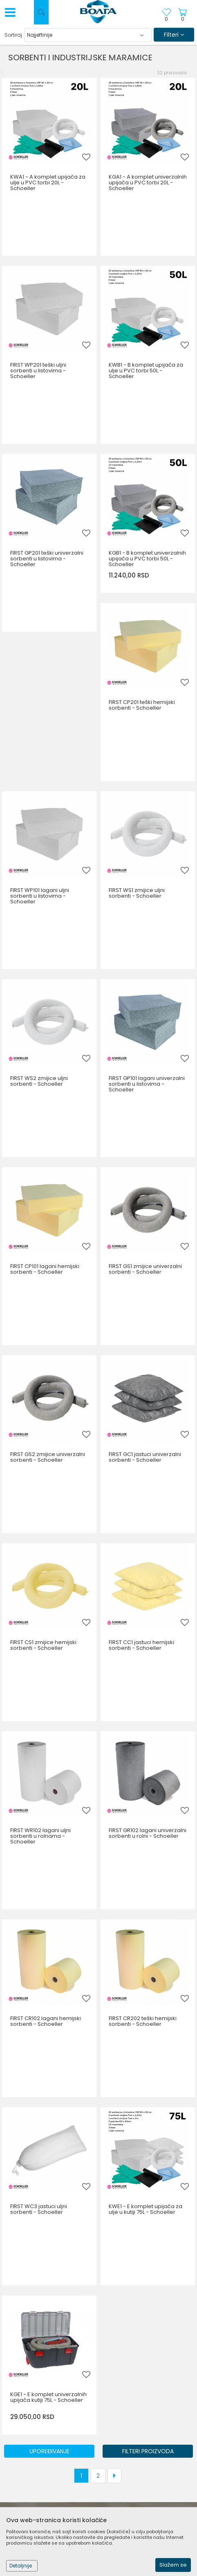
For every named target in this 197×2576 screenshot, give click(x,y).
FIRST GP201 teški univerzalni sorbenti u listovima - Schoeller (46, 558)
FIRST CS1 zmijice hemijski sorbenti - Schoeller (43, 1645)
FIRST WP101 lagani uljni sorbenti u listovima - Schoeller (39, 896)
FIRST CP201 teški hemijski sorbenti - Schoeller (142, 705)
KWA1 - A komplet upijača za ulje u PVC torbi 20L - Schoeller (47, 182)
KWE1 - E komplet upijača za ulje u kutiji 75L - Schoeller (145, 2209)
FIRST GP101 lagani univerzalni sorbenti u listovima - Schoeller (147, 1084)
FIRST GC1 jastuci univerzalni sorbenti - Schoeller (145, 1457)
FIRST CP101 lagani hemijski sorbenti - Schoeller (44, 1269)
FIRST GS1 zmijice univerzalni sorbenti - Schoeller (145, 1269)
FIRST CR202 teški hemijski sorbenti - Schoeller (143, 2021)
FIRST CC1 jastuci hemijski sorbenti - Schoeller (141, 1645)
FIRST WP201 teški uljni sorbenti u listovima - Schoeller (38, 370)
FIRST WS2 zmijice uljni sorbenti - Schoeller (39, 1081)
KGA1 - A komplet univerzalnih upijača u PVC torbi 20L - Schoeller (148, 182)
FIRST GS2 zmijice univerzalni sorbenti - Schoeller (47, 1457)
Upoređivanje (49, 2451)
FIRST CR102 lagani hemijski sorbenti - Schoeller (45, 2021)
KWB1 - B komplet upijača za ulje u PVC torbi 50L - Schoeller (146, 370)
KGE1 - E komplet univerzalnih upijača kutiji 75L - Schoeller (48, 2397)
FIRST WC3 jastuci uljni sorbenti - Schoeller (38, 2209)
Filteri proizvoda (148, 2451)
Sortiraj (13, 34)
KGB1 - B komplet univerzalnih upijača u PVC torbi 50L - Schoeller (147, 558)
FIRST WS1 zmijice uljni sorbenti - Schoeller (137, 893)
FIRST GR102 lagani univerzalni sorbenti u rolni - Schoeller (147, 1833)
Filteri (174, 35)
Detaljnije (20, 2565)
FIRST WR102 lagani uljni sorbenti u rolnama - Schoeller (40, 1836)
